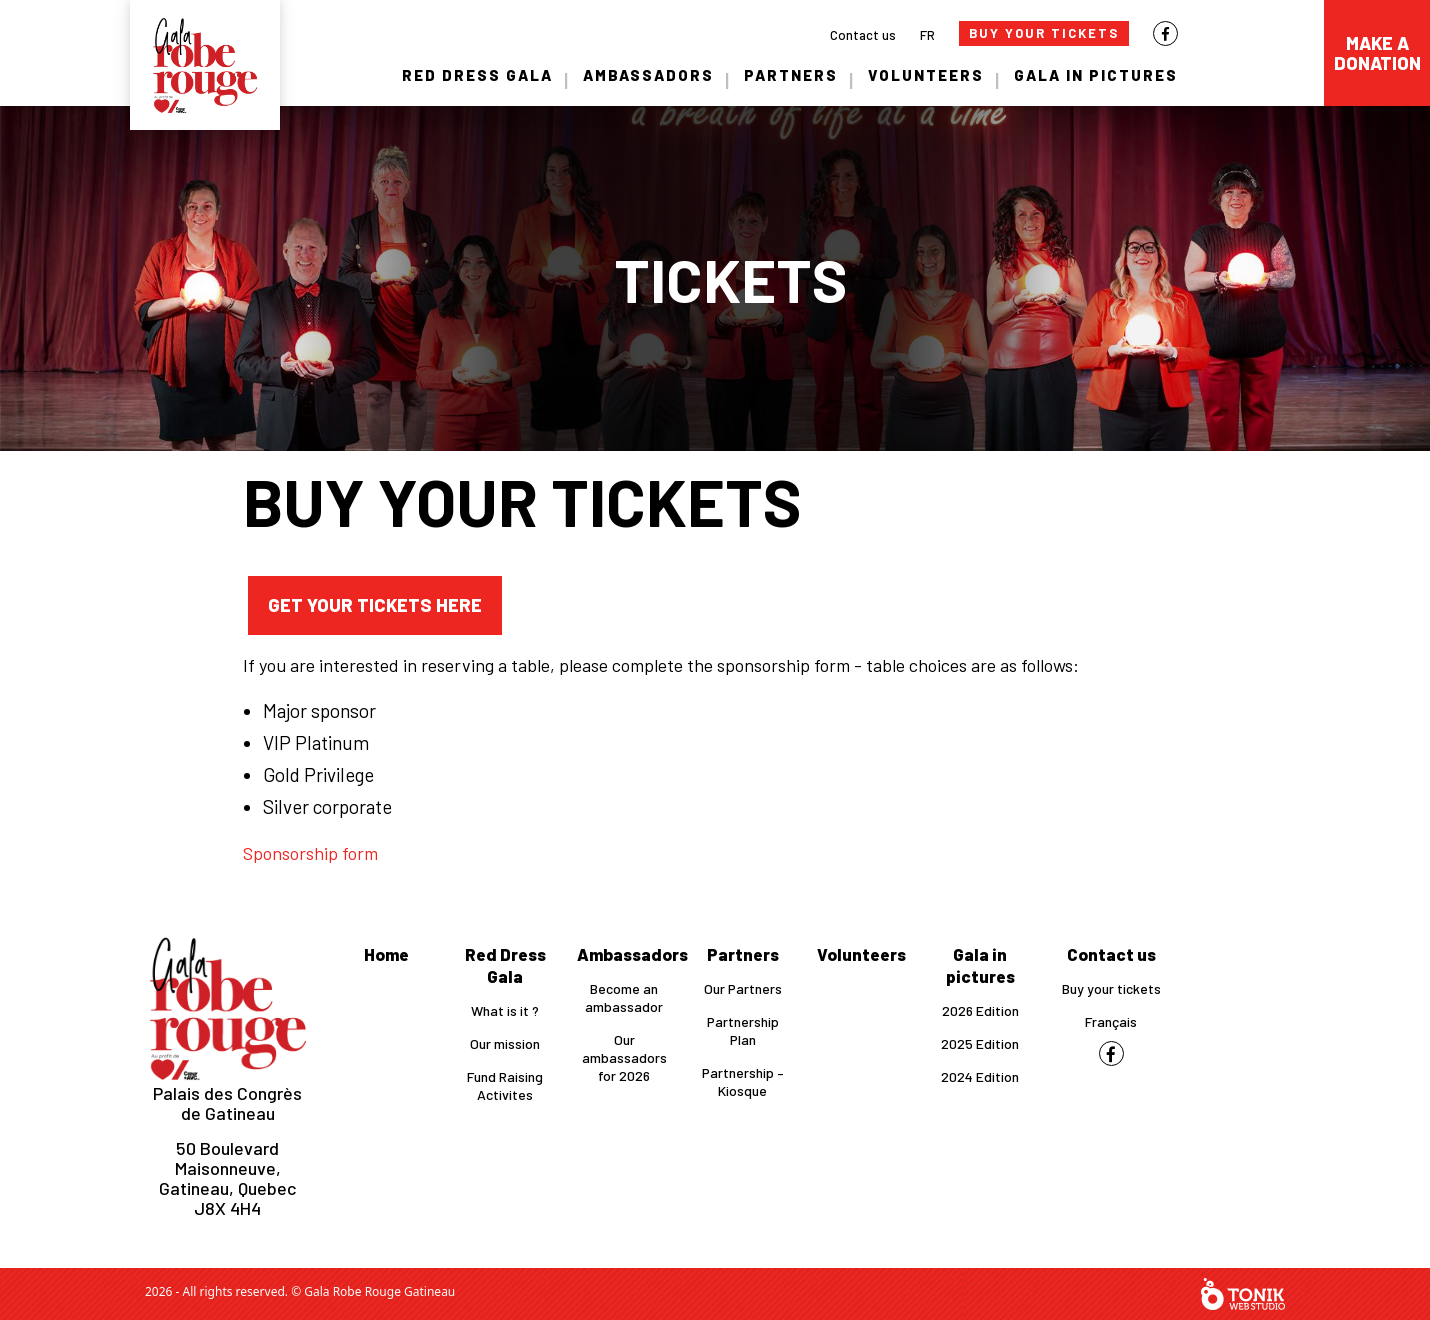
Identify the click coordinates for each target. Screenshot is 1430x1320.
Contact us (863, 35)
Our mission (505, 1043)
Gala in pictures (1096, 75)
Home (386, 954)
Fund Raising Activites (505, 1085)
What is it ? (505, 1010)
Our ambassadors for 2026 (624, 1057)
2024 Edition (980, 1076)
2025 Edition (980, 1043)
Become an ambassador (624, 997)
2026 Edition (980, 1010)
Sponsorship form (310, 853)
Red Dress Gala (477, 75)
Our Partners (743, 988)
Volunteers (926, 75)
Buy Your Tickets (1044, 33)
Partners (791, 75)
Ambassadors (648, 75)
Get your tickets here (375, 605)
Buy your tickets (1111, 988)
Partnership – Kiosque (743, 1081)
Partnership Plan (743, 1030)
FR (927, 35)
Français (1111, 1021)
